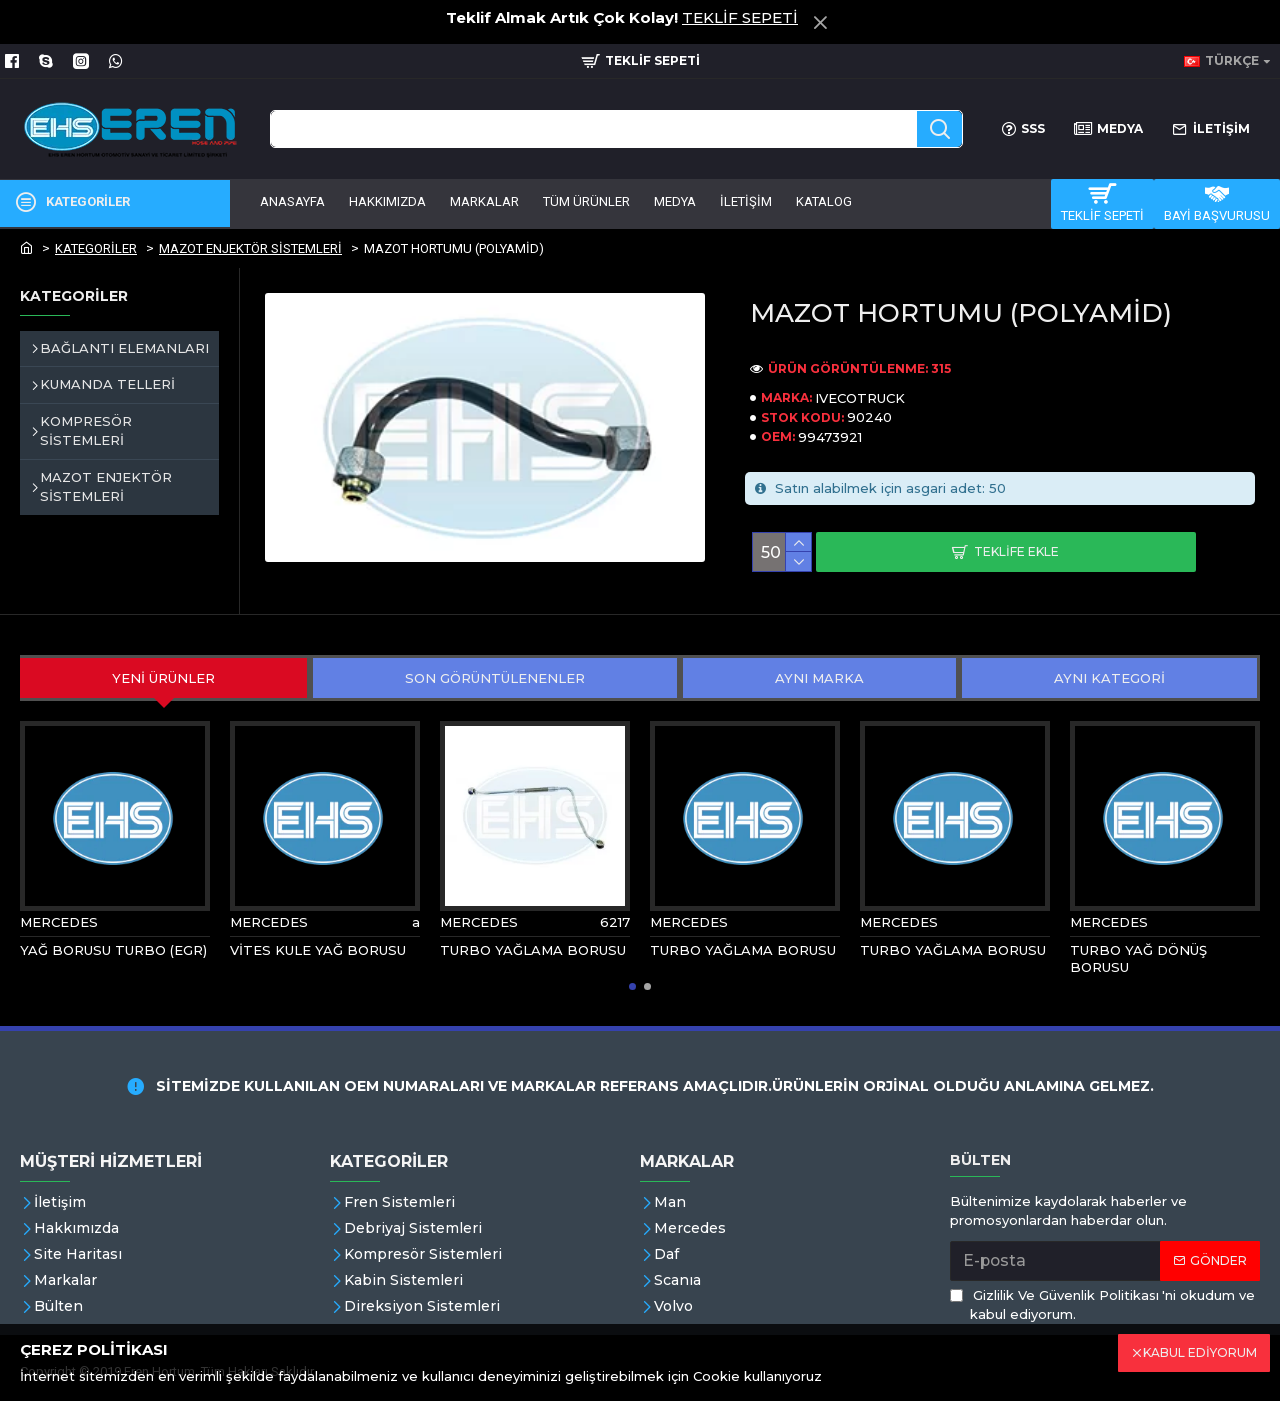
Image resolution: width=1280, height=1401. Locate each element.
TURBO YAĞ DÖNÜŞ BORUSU (1138, 958)
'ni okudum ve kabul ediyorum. (1102, 1304)
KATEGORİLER (96, 248)
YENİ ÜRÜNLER (163, 678)
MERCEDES (59, 922)
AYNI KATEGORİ (1109, 678)
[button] (632, 986)
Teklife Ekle (1016, 551)
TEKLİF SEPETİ (740, 17)
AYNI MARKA (819, 678)
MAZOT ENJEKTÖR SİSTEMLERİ (250, 248)
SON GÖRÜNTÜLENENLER (495, 678)
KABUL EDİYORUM (1200, 1352)
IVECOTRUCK (860, 398)
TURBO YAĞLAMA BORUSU (533, 950)
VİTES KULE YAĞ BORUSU (318, 950)
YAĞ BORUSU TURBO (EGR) (113, 950)
